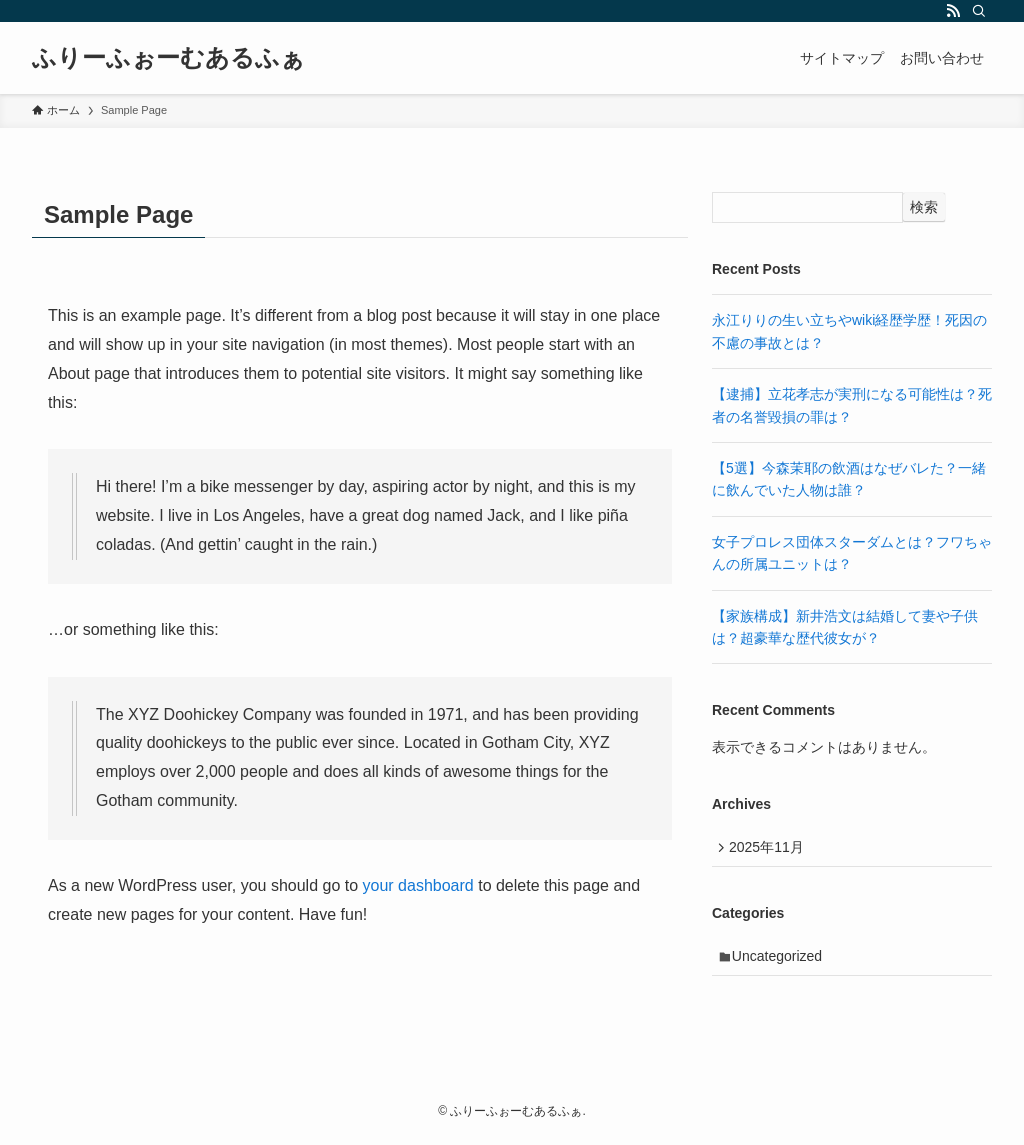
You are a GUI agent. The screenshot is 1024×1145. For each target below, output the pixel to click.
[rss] (953, 11)
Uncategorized (782, 962)
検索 (924, 207)
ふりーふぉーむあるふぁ (168, 58)
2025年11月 (770, 849)
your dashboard (418, 885)
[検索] (979, 11)
